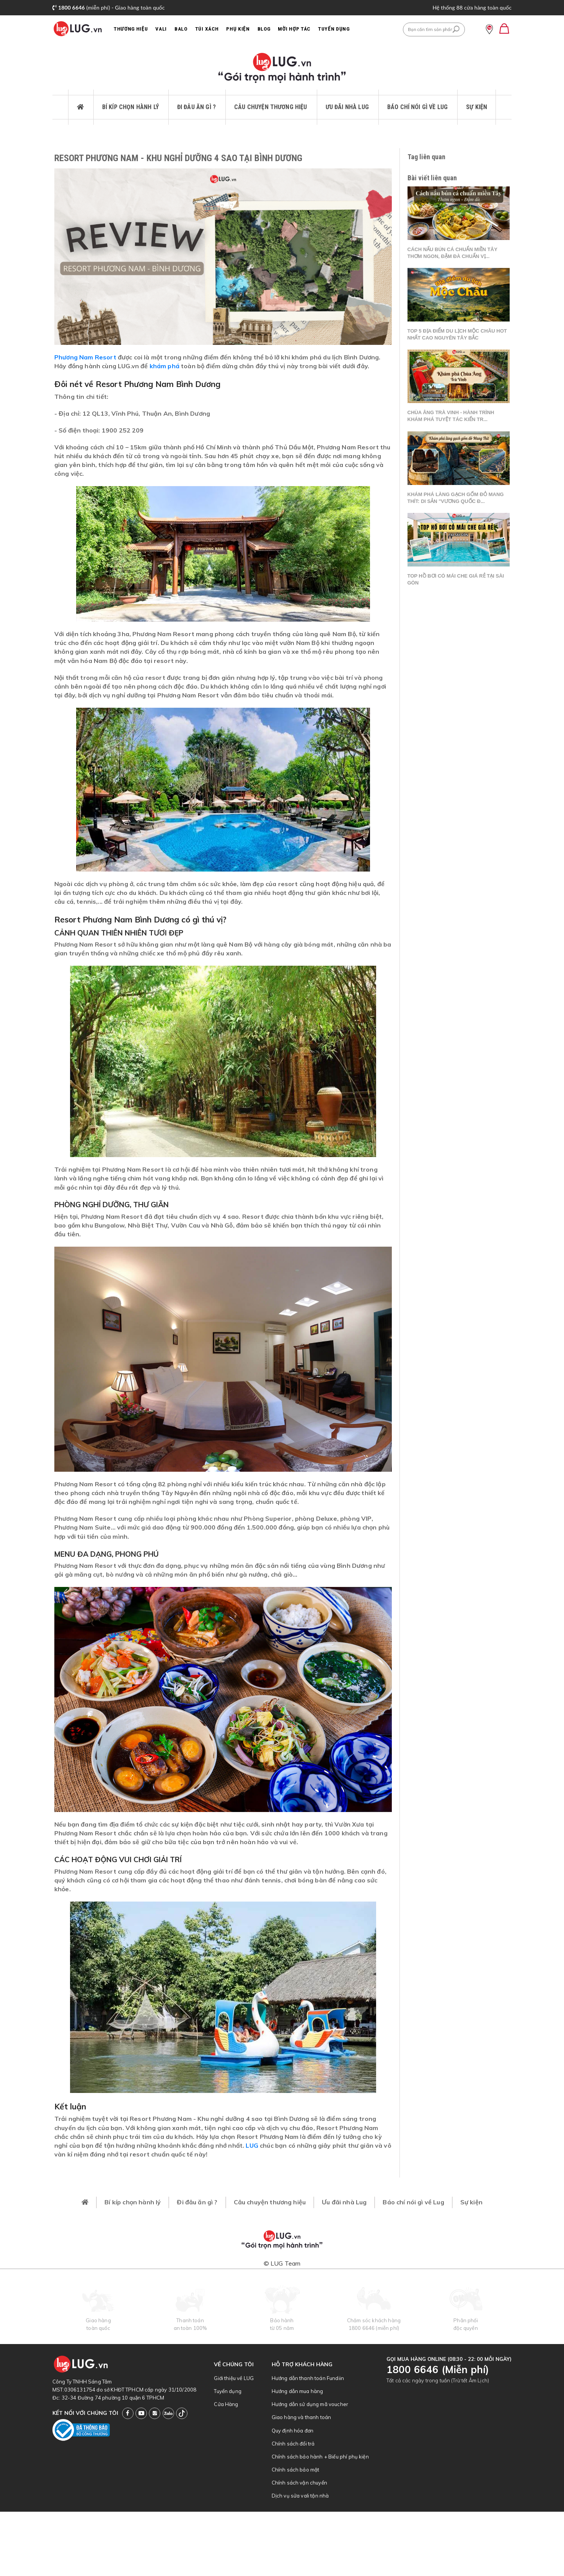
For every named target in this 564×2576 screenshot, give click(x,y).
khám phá (164, 366)
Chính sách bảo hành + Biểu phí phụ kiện (320, 2457)
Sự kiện (476, 107)
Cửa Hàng (226, 2404)
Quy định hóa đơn (293, 2430)
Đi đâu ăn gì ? (196, 107)
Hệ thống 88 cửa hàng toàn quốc (472, 7)
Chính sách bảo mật (295, 2470)
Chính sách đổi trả (293, 2444)
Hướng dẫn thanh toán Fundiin (308, 2378)
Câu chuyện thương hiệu (270, 107)
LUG (252, 2145)
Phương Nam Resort (85, 357)
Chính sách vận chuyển (299, 2483)
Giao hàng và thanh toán (301, 2417)
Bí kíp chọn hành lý (130, 107)
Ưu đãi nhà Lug (347, 107)
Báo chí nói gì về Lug (417, 107)
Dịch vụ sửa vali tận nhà (300, 2496)
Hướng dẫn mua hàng (297, 2391)
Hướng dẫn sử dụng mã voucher (310, 2404)
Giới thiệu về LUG (234, 2378)
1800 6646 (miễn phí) (374, 2328)
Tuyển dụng (227, 2391)
